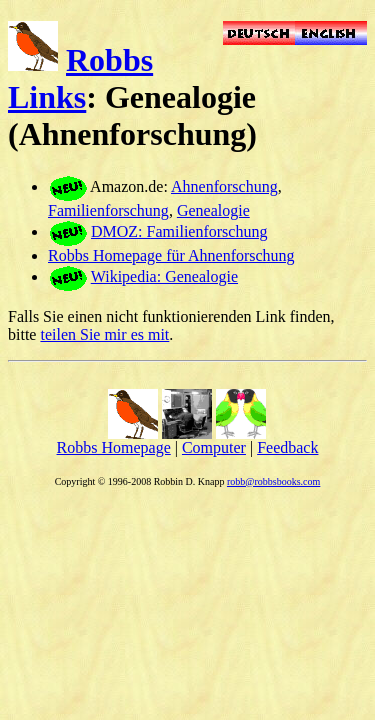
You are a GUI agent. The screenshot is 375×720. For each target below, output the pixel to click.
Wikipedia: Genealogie (164, 276)
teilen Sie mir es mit (104, 334)
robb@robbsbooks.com (273, 481)
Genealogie (213, 210)
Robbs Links (80, 78)
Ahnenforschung (224, 186)
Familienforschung (108, 210)
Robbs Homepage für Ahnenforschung (171, 255)
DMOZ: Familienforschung (179, 231)
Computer (214, 447)
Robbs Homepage (114, 447)
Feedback (287, 447)
